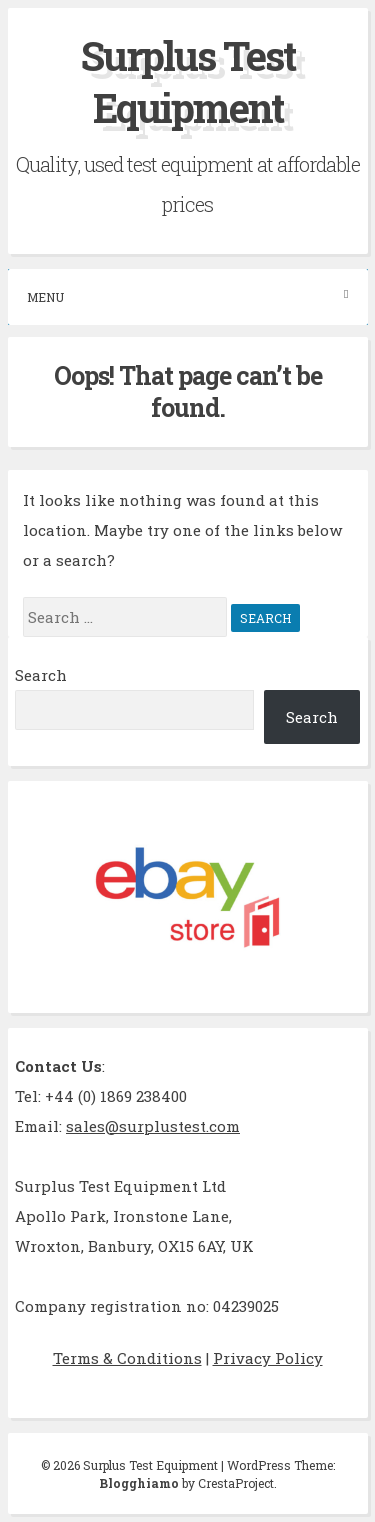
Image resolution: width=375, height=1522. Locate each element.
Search (41, 675)
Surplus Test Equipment (188, 81)
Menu (188, 296)
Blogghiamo (139, 1483)
